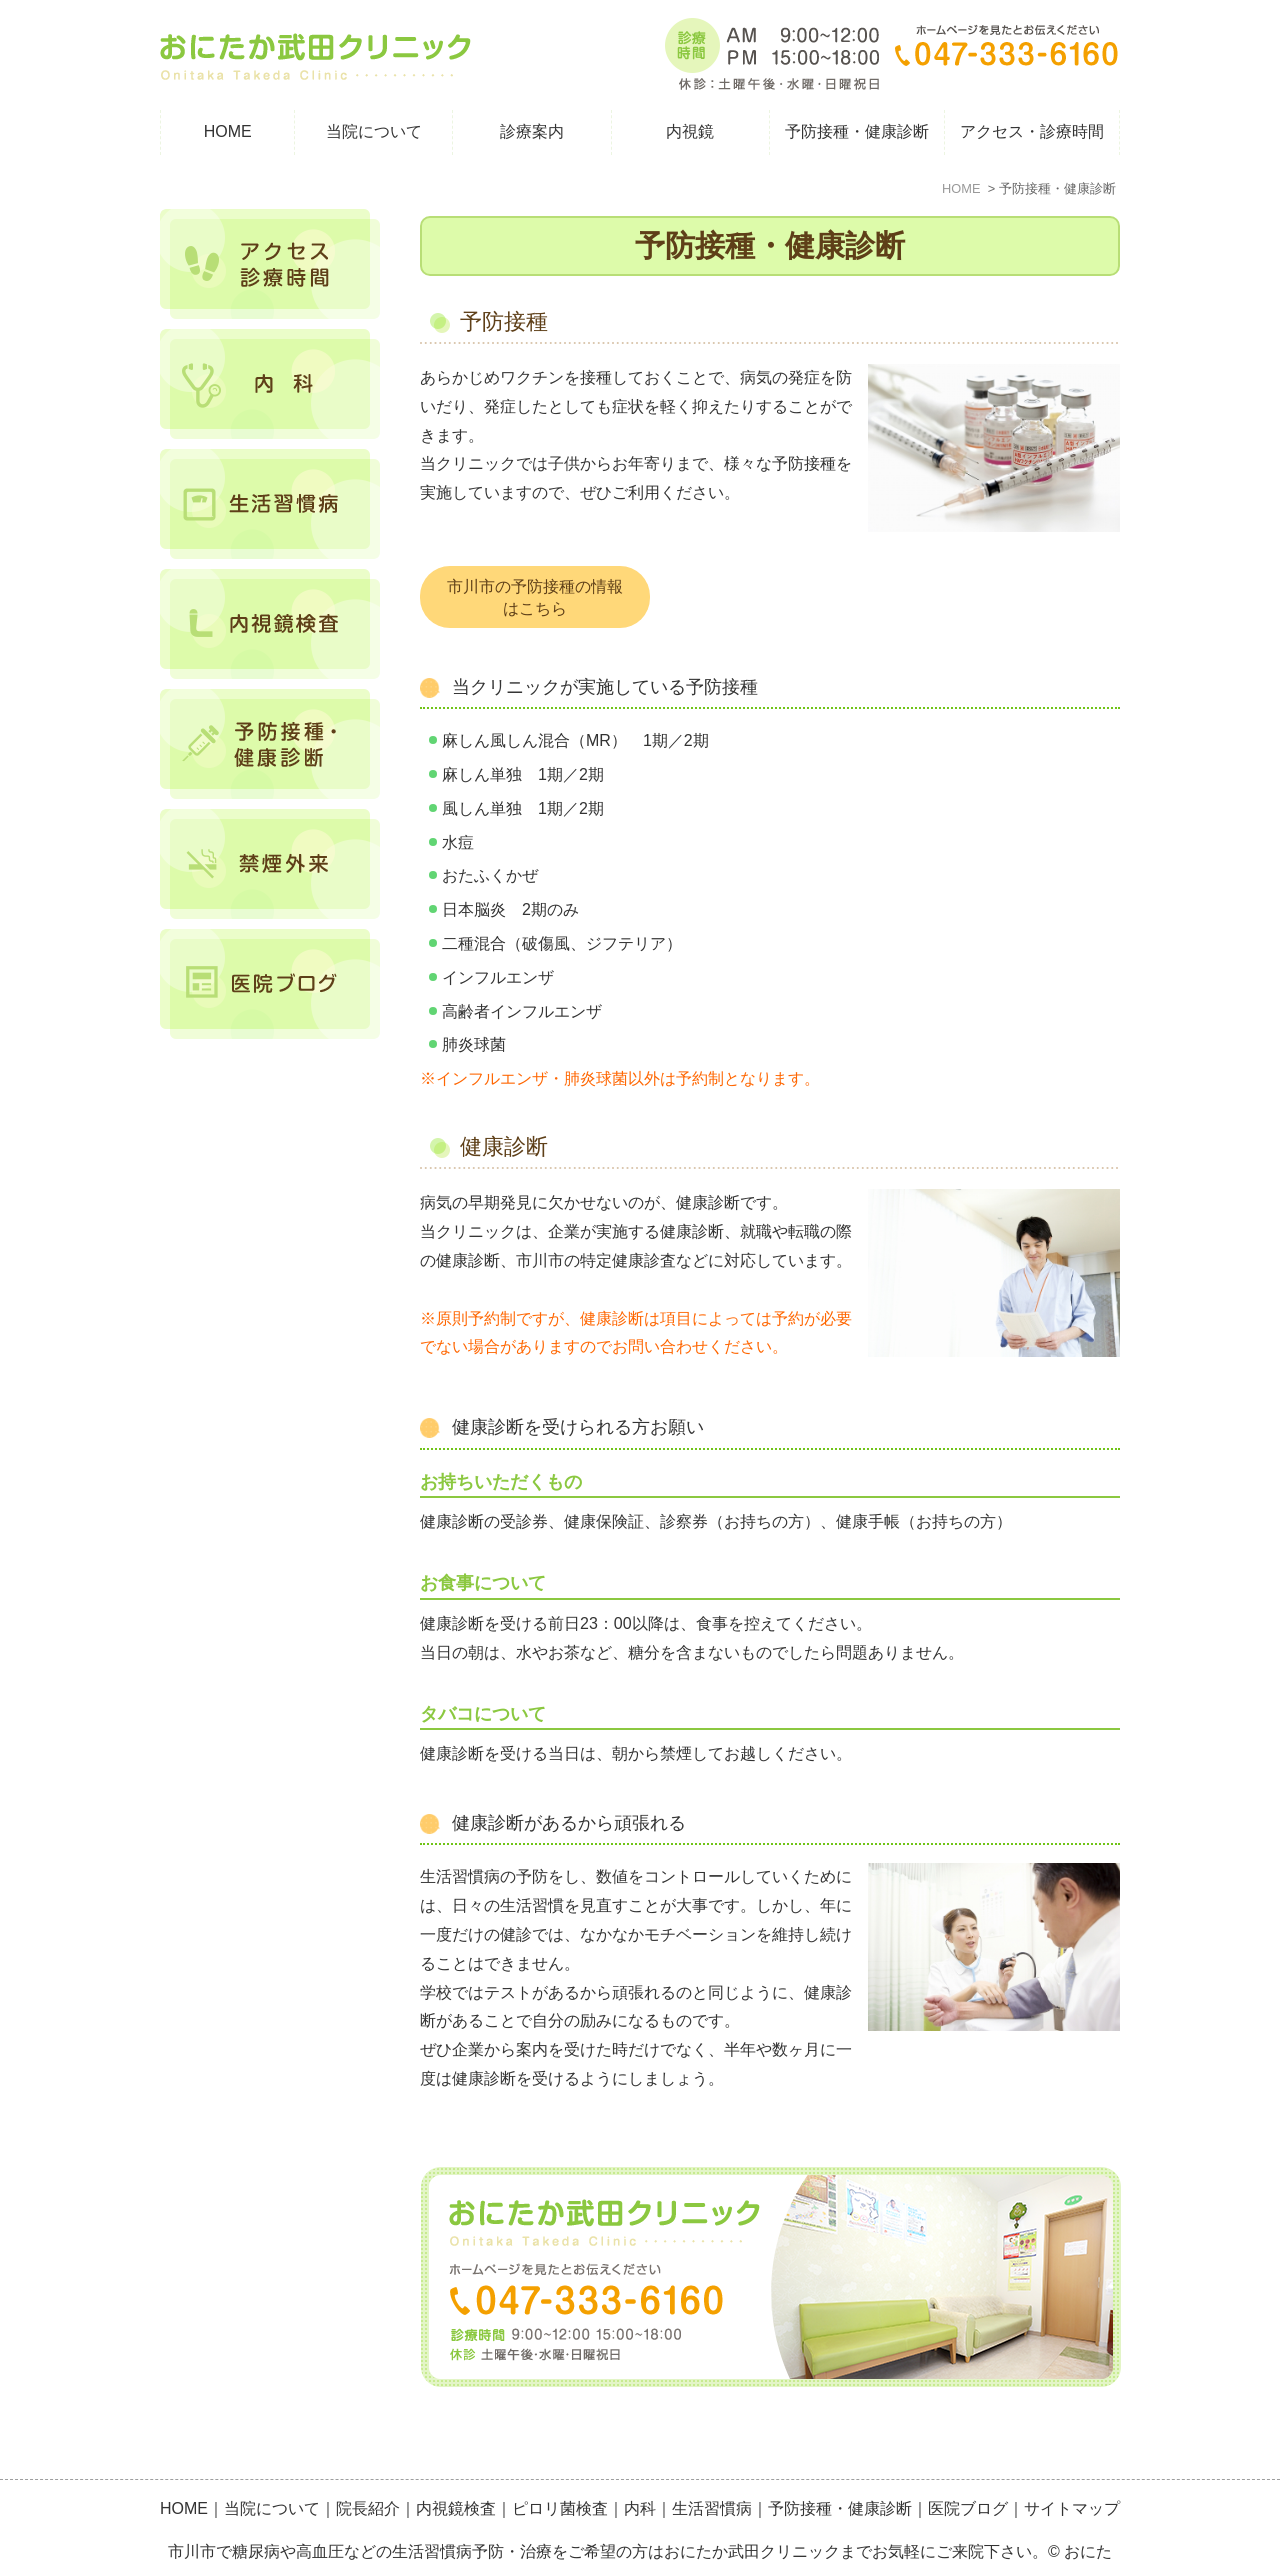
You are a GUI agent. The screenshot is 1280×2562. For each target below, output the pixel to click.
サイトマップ (1072, 2464)
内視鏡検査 (456, 2464)
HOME (228, 131)
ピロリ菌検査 (560, 2464)
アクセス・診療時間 (1032, 131)
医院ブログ (968, 2464)
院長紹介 (368, 2464)
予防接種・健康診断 (840, 2464)
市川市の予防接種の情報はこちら (535, 597)
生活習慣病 (712, 2464)
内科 (640, 2464)
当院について (272, 2464)
